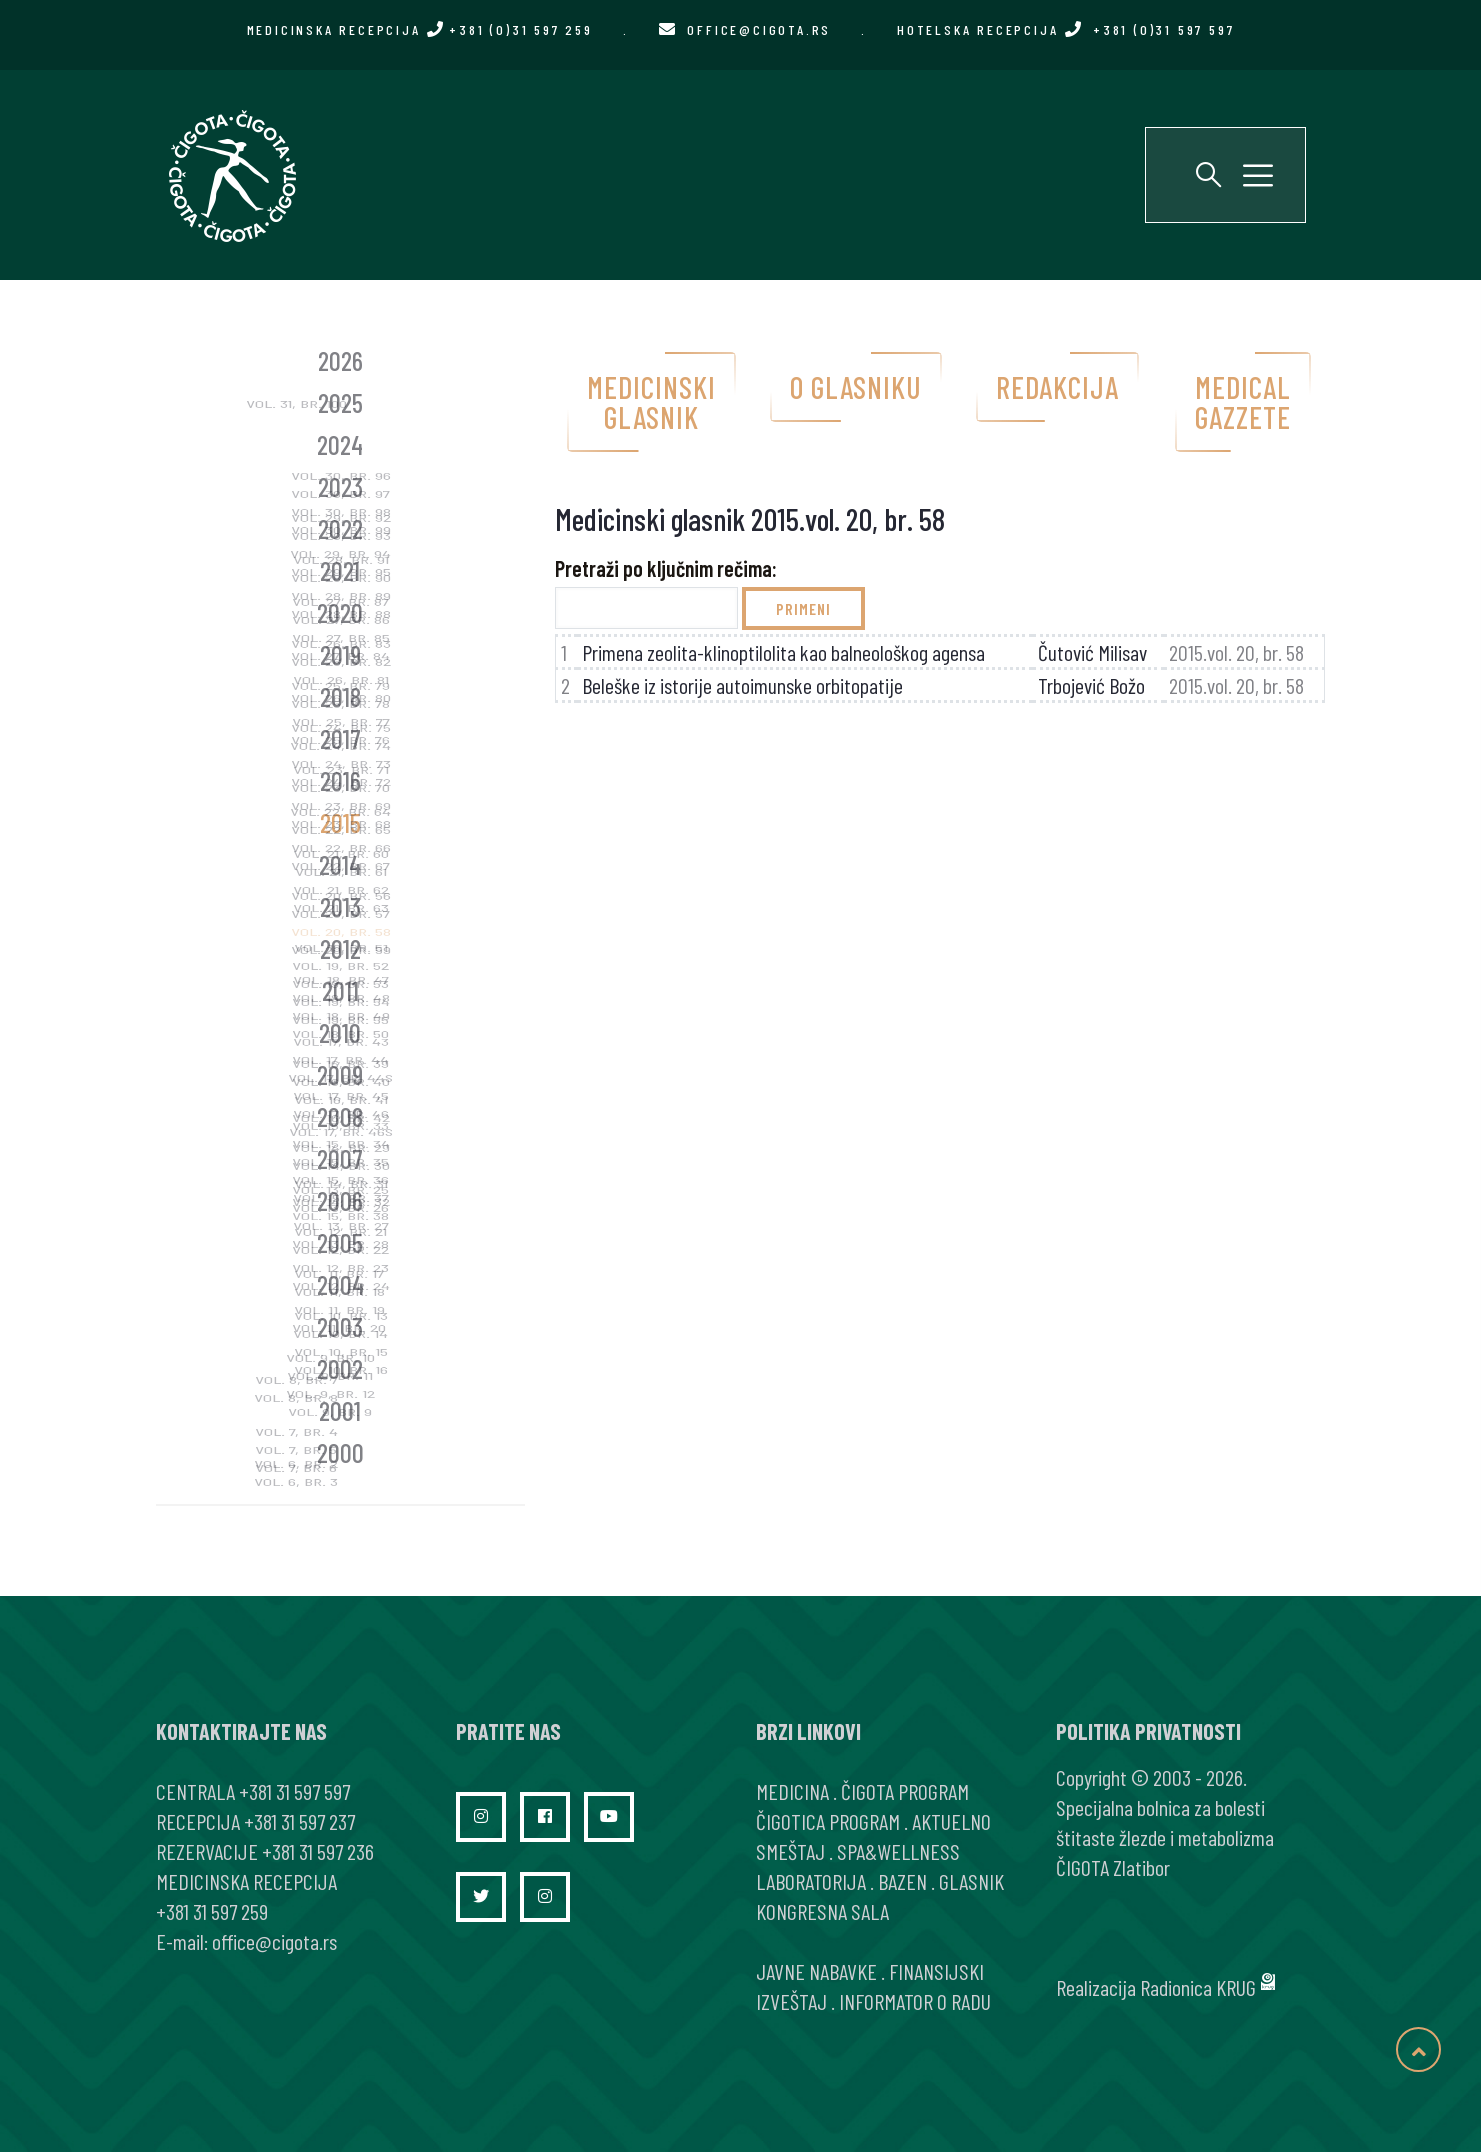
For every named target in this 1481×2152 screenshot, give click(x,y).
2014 (340, 864)
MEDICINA (792, 1791)
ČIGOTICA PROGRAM (828, 1821)
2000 (340, 1452)
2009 (340, 1074)
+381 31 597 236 (318, 1851)
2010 (340, 1032)
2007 (340, 1158)
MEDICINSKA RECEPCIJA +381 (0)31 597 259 (420, 29)
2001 (340, 1410)
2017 (340, 738)
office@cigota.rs (759, 29)
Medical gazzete (1243, 402)
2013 (340, 906)
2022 (340, 528)
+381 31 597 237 (299, 1821)
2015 (340, 822)
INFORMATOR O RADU (915, 2001)
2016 (340, 780)
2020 (340, 612)
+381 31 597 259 (212, 1911)
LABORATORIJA (811, 1881)
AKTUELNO (951, 1821)
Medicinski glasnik (651, 402)
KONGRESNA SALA (822, 1911)
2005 (340, 1242)
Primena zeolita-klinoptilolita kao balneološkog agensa (783, 652)
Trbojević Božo (1091, 685)
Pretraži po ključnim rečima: (666, 568)
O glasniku (856, 387)
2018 (340, 696)
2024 (340, 444)
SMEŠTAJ (790, 1851)
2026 (340, 360)
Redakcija (1057, 387)
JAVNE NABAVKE (816, 1971)
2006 (340, 1200)
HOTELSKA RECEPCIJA (1065, 29)
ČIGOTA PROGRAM (905, 1791)
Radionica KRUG (1198, 1987)
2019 (340, 654)
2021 (340, 570)
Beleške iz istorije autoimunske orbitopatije (742, 685)
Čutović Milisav (1092, 652)
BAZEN (902, 1881)
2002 (340, 1368)
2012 (340, 948)
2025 (340, 402)
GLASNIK (971, 1881)
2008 (340, 1116)
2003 (340, 1326)
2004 (340, 1284)
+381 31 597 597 (294, 1791)
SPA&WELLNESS (898, 1851)
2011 (340, 990)
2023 (340, 486)
